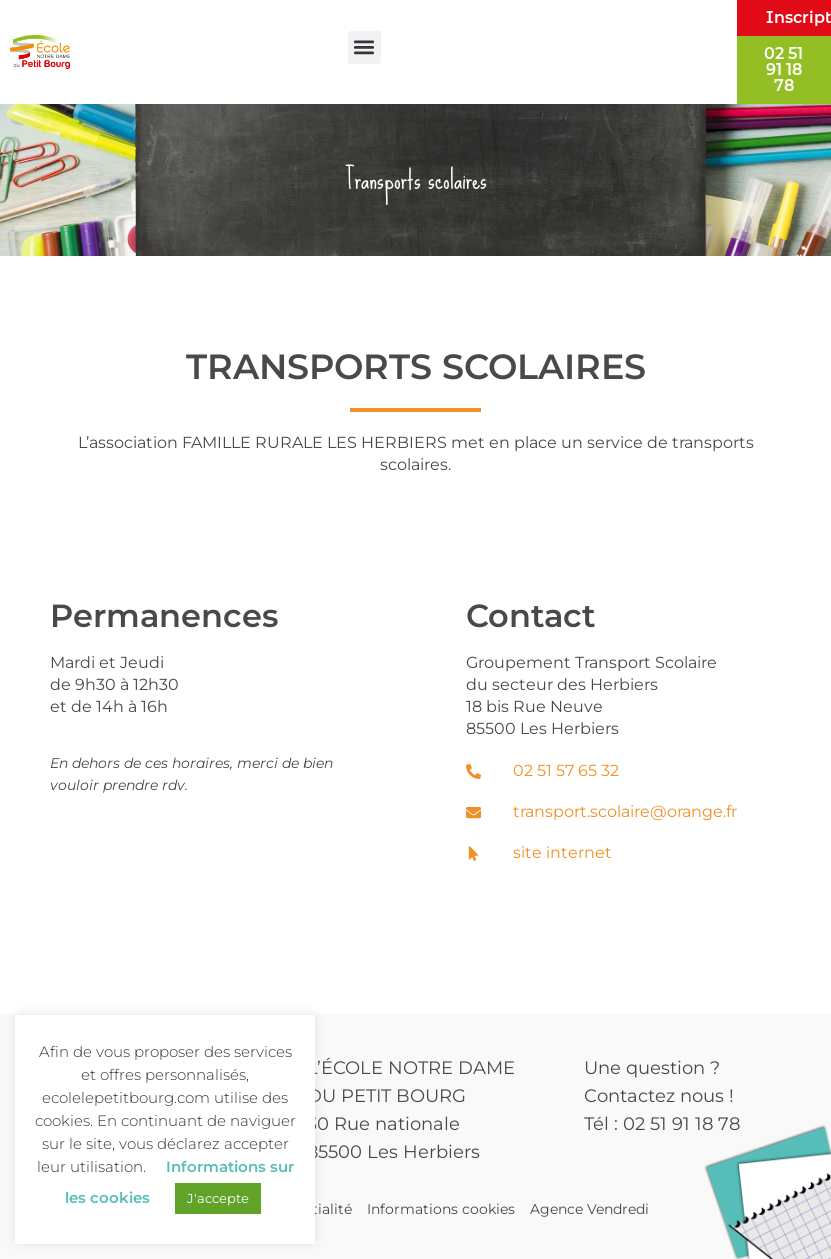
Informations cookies (441, 1209)
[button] (364, 47)
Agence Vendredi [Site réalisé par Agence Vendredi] (589, 1209)
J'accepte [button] (218, 1198)
